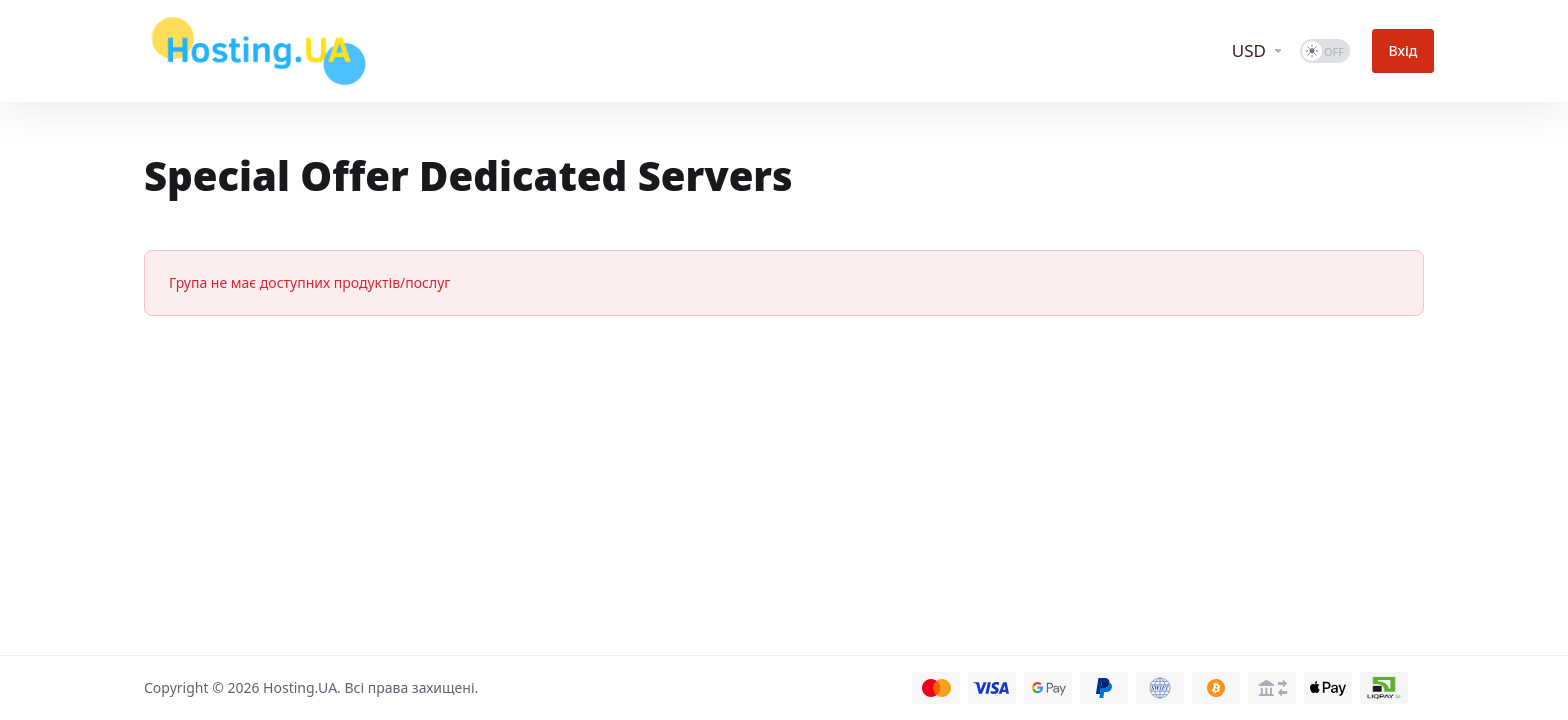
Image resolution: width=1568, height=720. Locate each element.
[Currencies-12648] (1269, 51)
